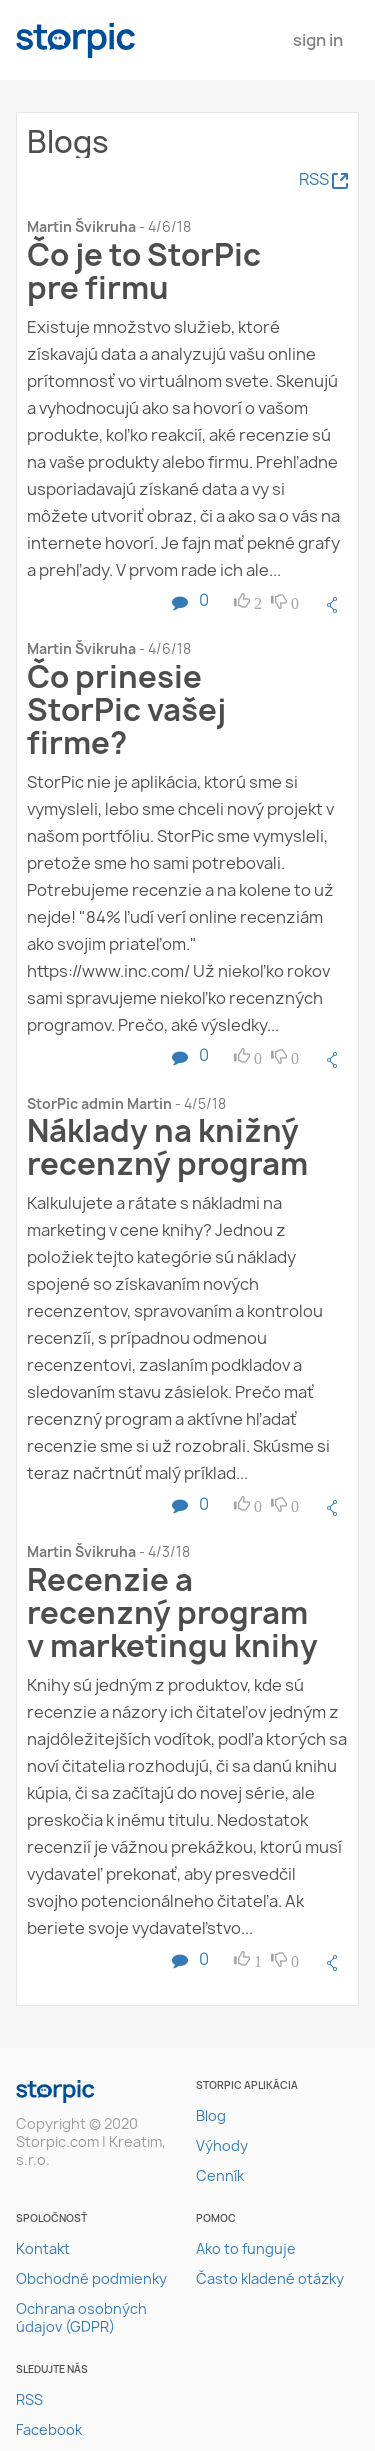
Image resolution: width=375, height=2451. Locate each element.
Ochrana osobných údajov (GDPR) (81, 2317)
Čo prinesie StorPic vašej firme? (126, 709)
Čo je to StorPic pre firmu (144, 271)
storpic (76, 40)
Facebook (49, 2429)
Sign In (318, 40)
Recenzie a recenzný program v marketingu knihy (172, 1612)
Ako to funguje (246, 2248)
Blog (211, 2115)
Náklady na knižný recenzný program (167, 1147)
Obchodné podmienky (91, 2278)
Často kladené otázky (270, 2278)
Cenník (220, 2175)
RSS (29, 2399)
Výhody (222, 2145)
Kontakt (43, 2248)
